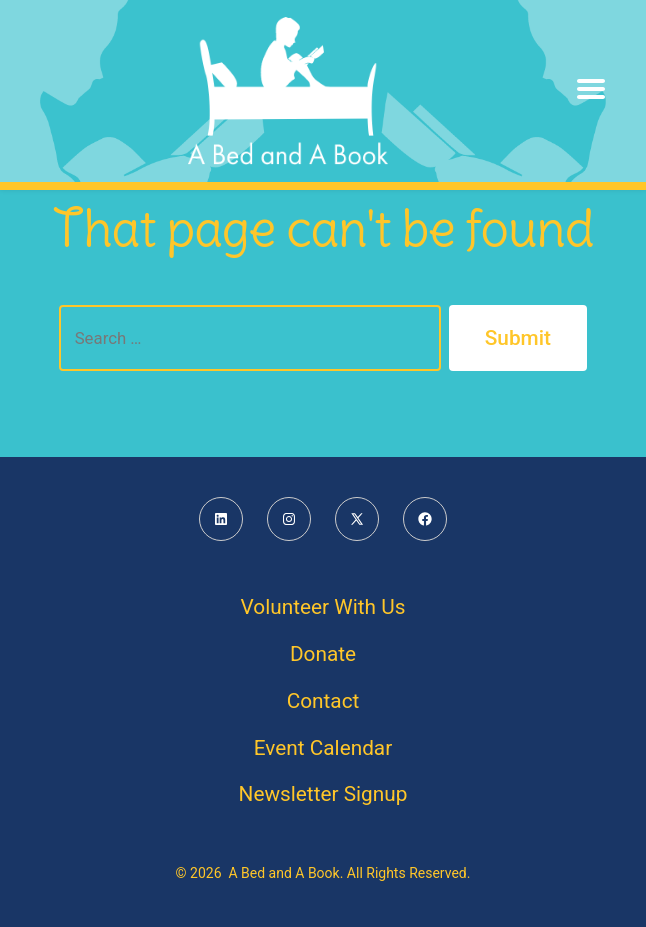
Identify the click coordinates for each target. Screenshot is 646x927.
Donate (323, 654)
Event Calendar (323, 748)
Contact (323, 701)
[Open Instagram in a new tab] (289, 519)
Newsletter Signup (323, 794)
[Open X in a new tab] (357, 519)
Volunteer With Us (323, 607)
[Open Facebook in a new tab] (425, 519)
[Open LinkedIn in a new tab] (221, 519)
